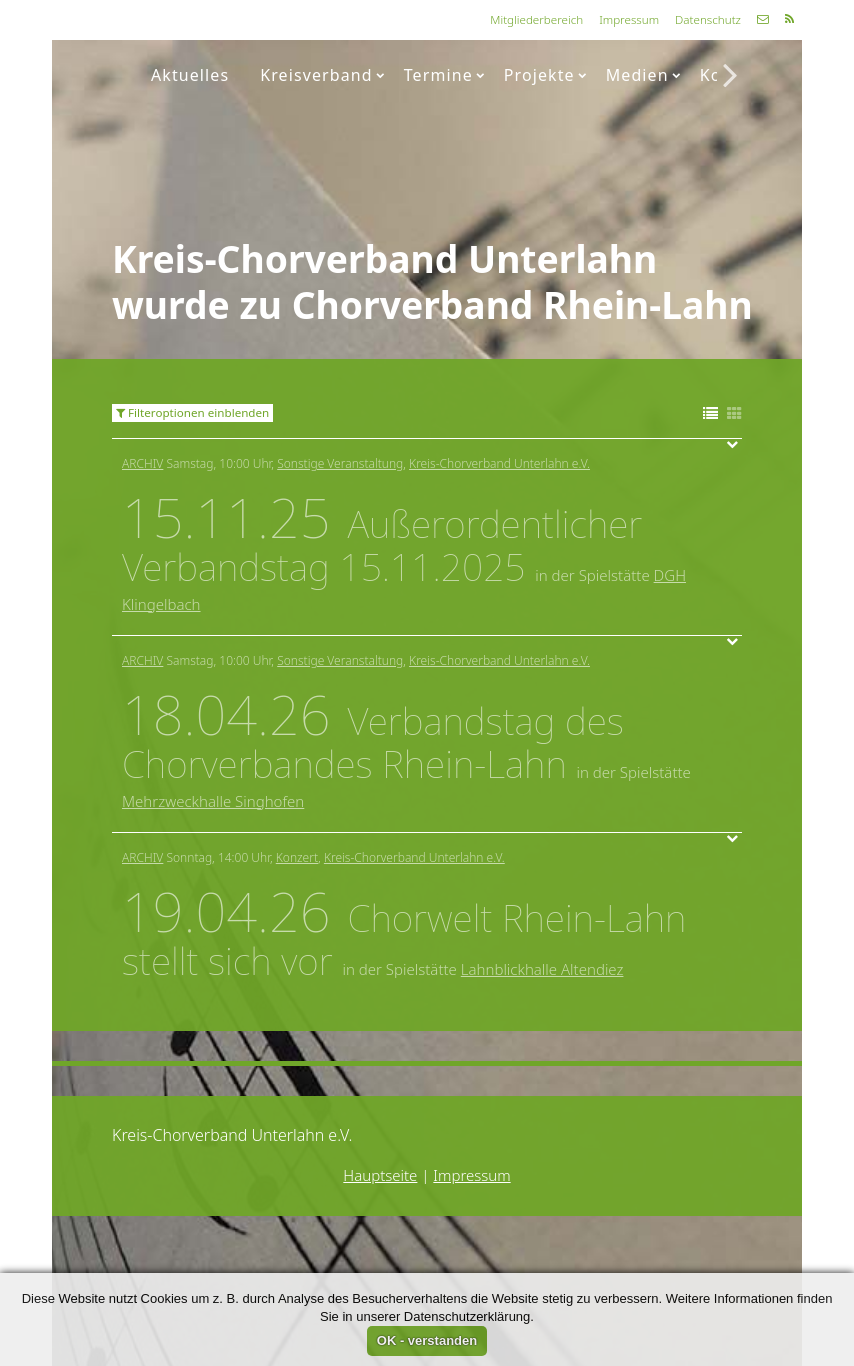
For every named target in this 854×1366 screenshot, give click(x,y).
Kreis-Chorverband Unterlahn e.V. (499, 463)
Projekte (545, 75)
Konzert (297, 857)
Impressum (629, 19)
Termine (444, 75)
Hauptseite (380, 1175)
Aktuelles (190, 75)
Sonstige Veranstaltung (340, 463)
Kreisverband (322, 75)
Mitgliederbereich (536, 19)
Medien (643, 75)
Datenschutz (708, 19)
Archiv (142, 463)
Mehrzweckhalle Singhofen (213, 801)
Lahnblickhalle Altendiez (542, 969)
